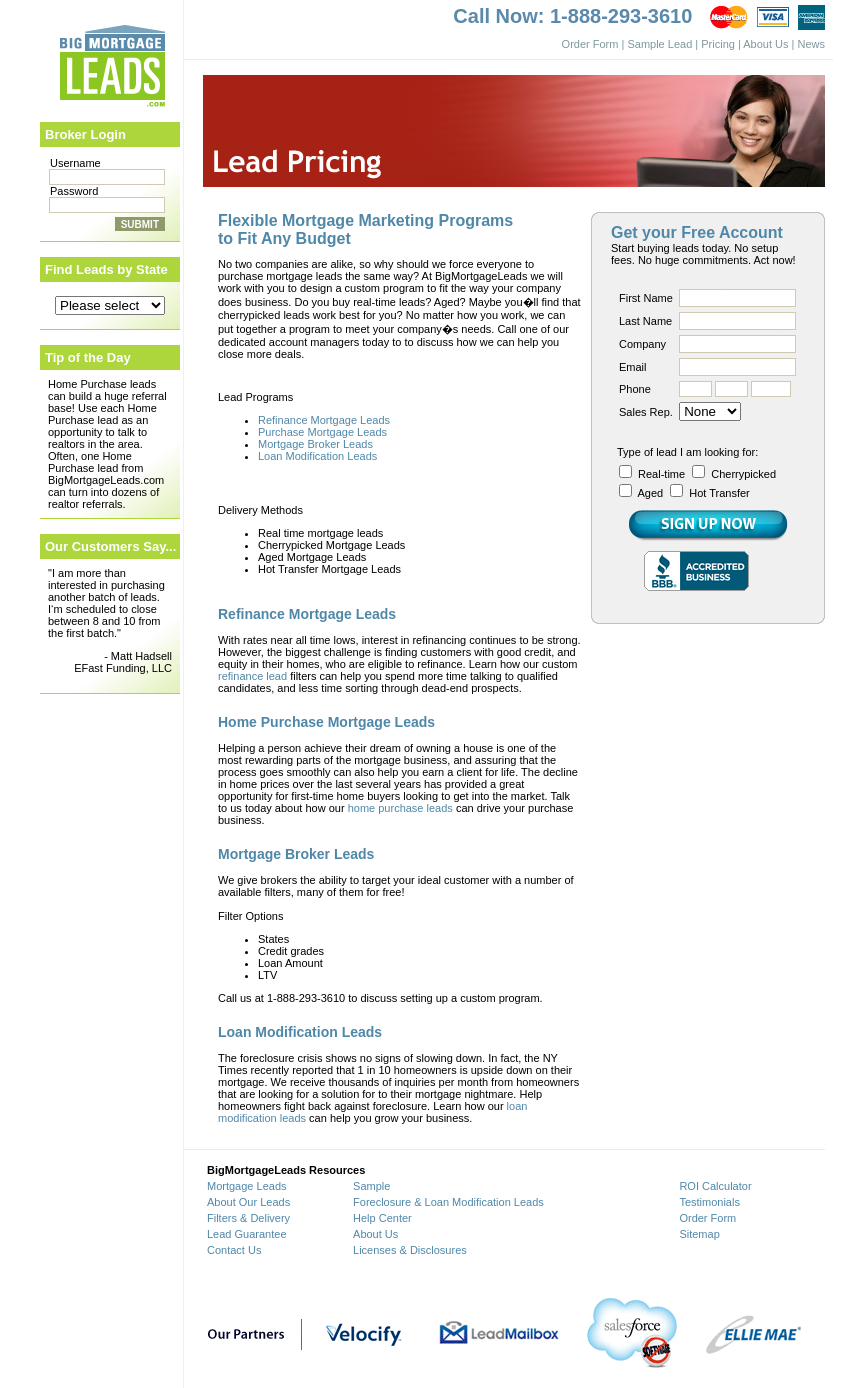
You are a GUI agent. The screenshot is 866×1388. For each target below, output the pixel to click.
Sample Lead (659, 44)
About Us (765, 44)
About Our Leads (248, 1202)
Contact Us (234, 1250)
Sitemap (699, 1234)
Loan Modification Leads (317, 456)
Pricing (718, 44)
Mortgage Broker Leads (315, 444)
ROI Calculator (715, 1186)
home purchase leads (400, 808)
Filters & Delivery (248, 1218)
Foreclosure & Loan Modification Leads (448, 1202)
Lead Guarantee (247, 1234)
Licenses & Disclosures (410, 1250)
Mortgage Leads (247, 1186)
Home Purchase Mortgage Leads (326, 722)
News (811, 44)
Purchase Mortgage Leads (322, 432)
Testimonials (709, 1202)
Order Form (590, 44)
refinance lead (252, 676)
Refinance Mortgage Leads (324, 420)
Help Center (382, 1218)
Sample (371, 1186)
